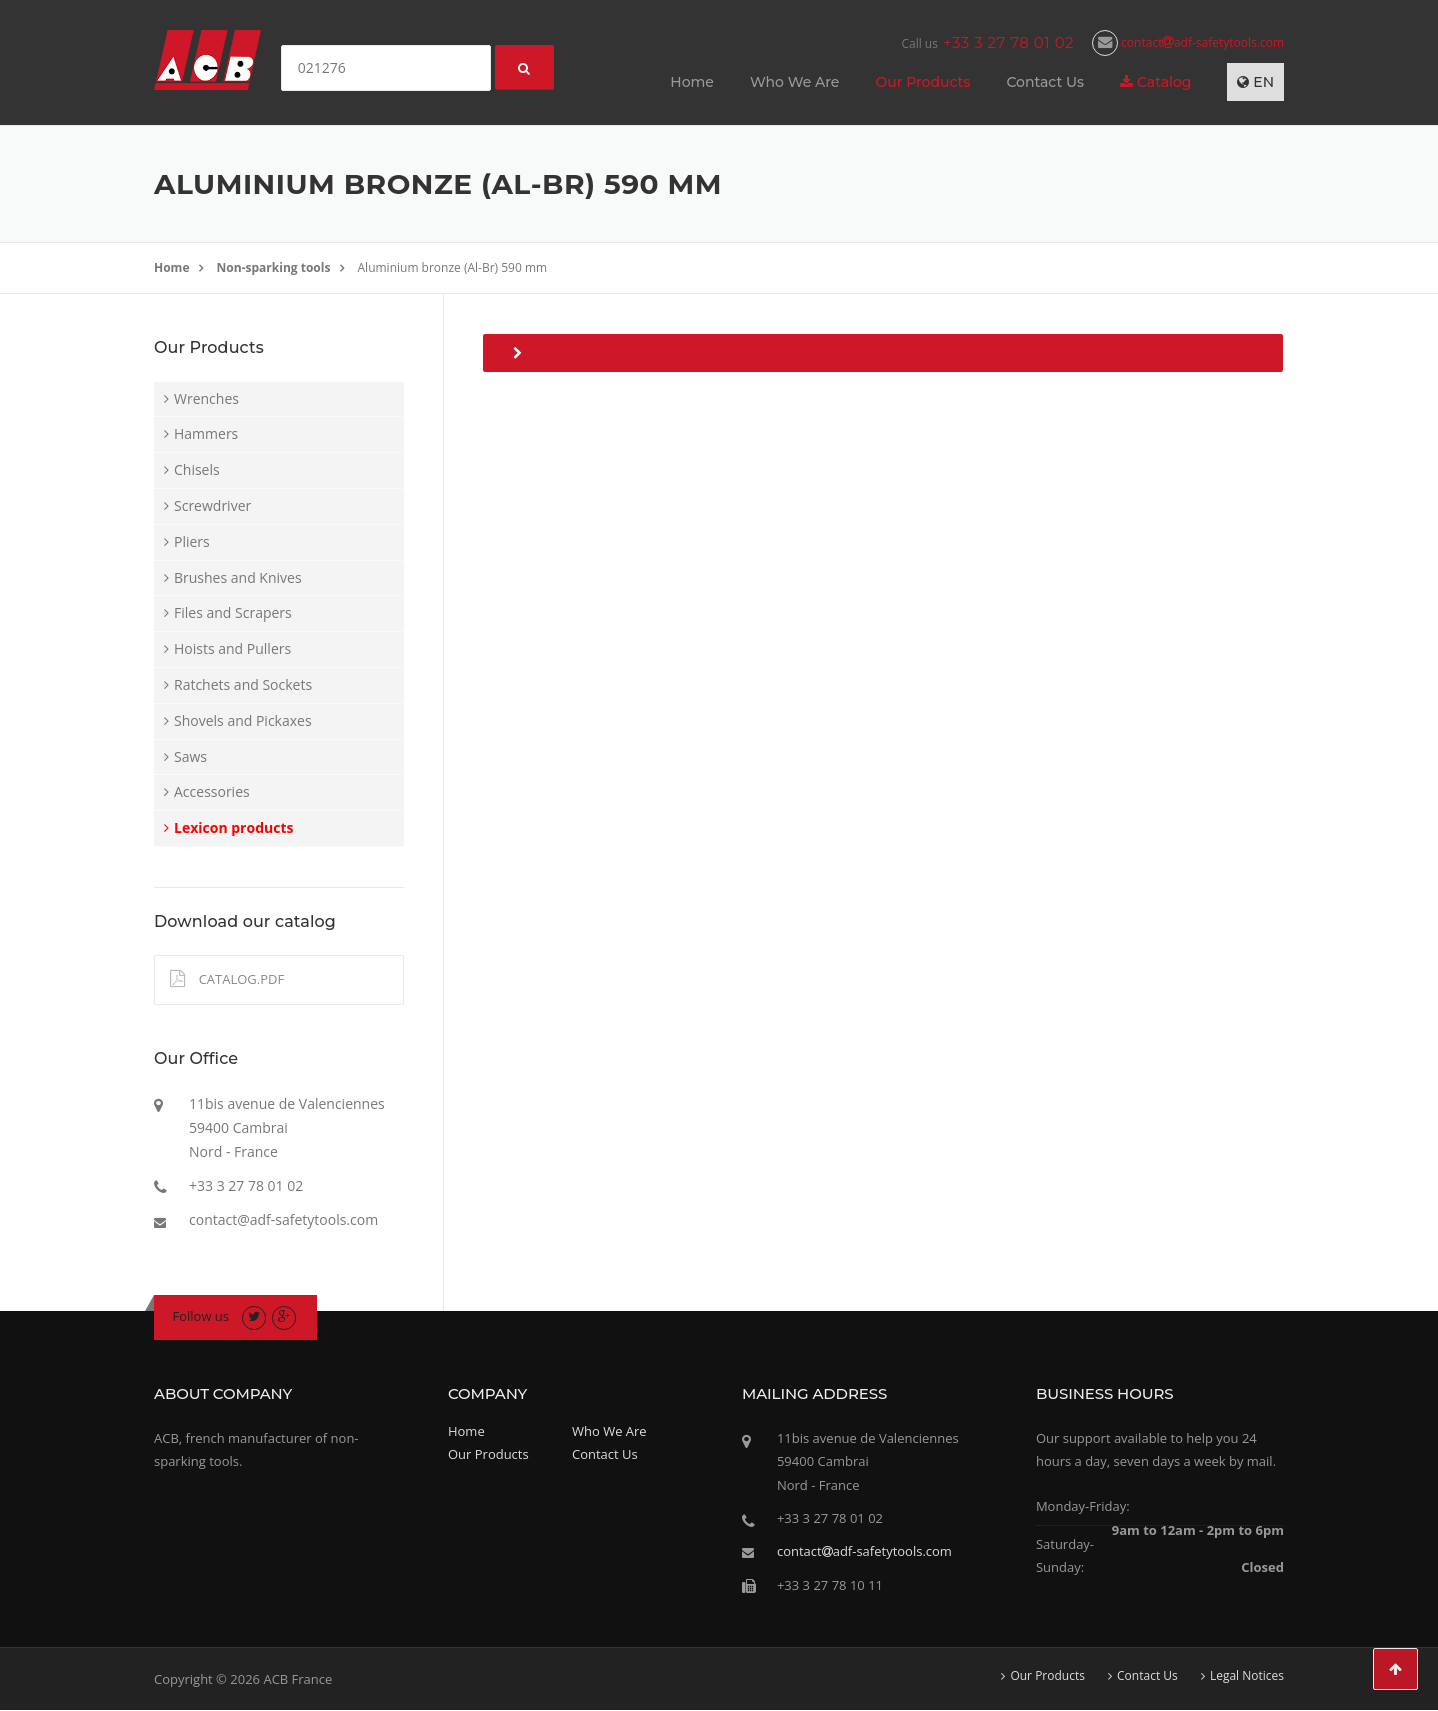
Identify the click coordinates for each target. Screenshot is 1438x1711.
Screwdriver (212, 505)
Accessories (212, 791)
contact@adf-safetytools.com (283, 1219)
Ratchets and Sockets (243, 684)
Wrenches (206, 398)
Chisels (197, 469)
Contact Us (1045, 82)
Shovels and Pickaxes (243, 720)
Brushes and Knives (238, 577)
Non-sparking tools (274, 267)
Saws (190, 756)
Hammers (206, 433)
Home (692, 82)
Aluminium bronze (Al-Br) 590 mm (453, 267)
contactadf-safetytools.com (1188, 42)
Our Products (922, 82)
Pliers (192, 541)
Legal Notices (1247, 1676)
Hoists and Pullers (232, 648)
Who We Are (794, 82)
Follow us (201, 1316)
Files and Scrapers (233, 612)
